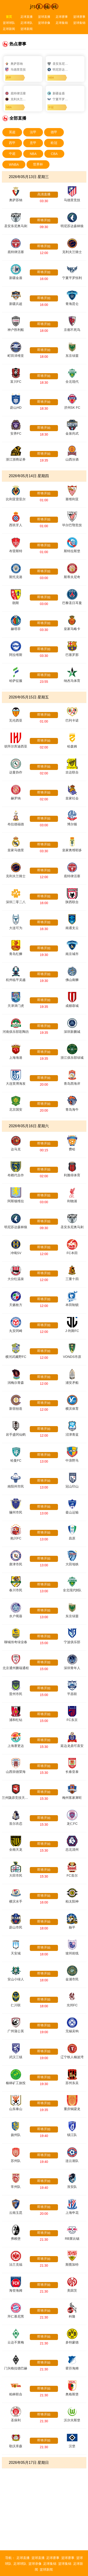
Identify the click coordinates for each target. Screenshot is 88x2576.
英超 (12, 132)
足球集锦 (62, 23)
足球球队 (26, 23)
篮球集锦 (79, 23)
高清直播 (43, 194)
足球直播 (26, 16)
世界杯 (38, 164)
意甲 (33, 143)
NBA (33, 154)
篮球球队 (9, 23)
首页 (9, 16)
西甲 (12, 143)
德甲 (54, 132)
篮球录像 (44, 23)
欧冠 (54, 143)
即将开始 (43, 220)
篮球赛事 (79, 16)
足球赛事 (62, 16)
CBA (54, 154)
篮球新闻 (26, 29)
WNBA (14, 164)
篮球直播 (44, 16)
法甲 (33, 132)
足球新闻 (9, 29)
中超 (12, 153)
